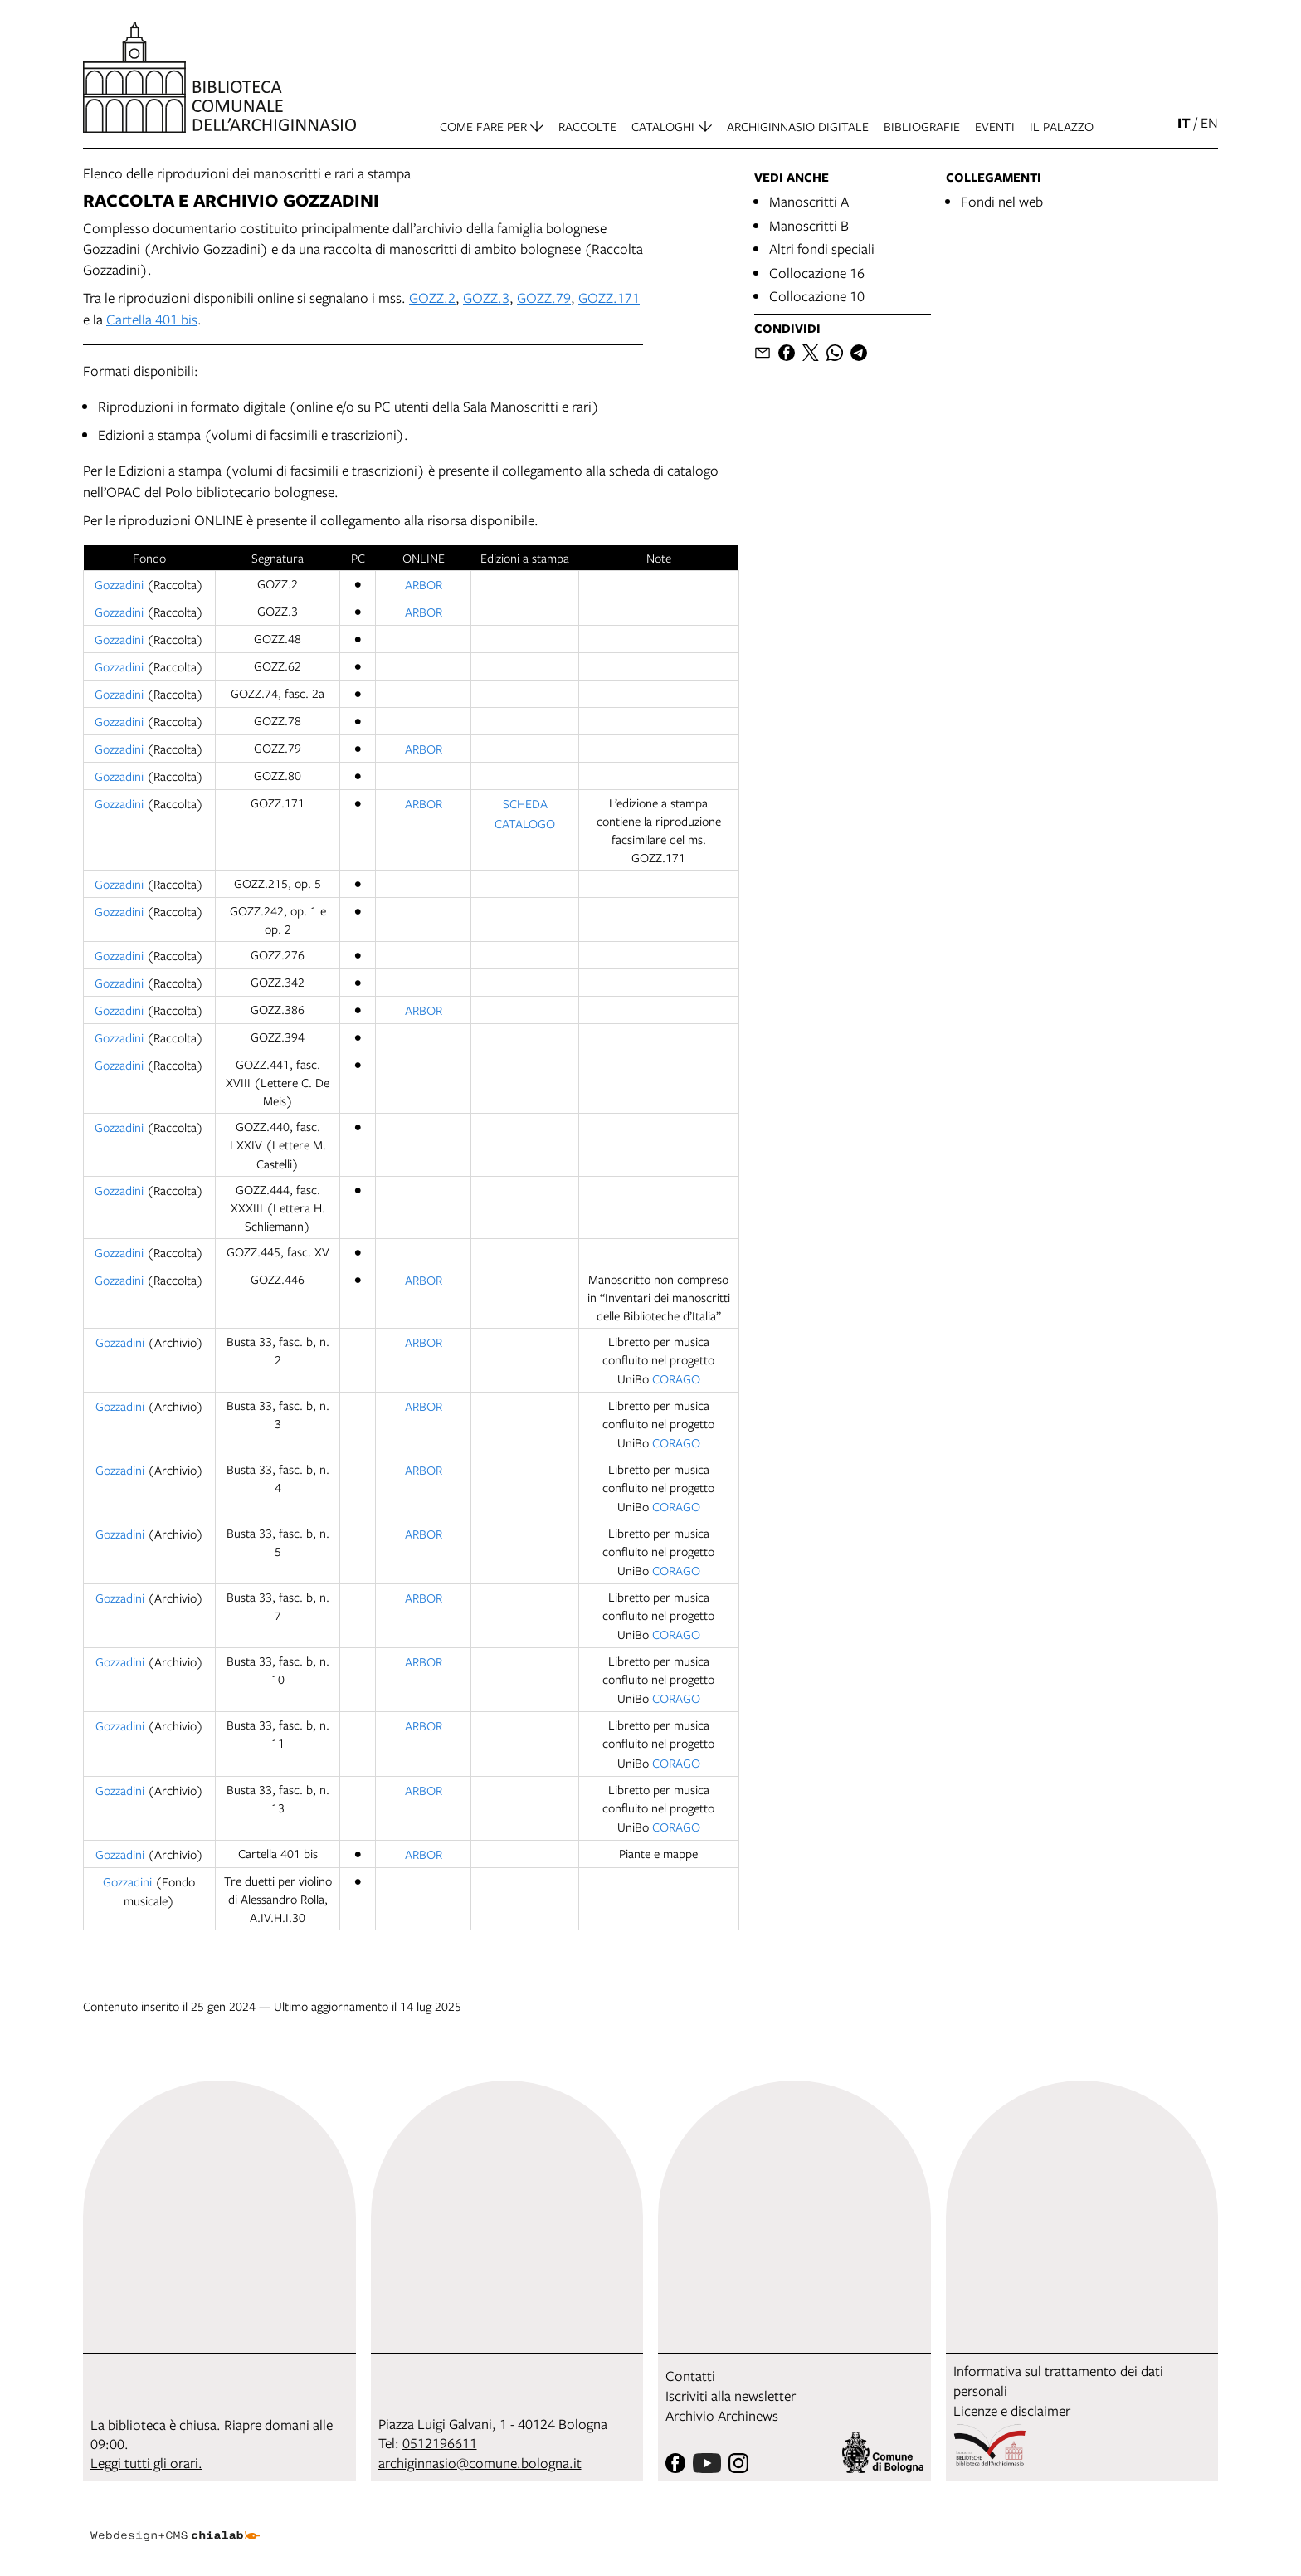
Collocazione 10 (817, 295)
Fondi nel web (1002, 201)
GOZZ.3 (486, 297)
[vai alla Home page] (219, 77)
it (1184, 122)
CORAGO (676, 1378)
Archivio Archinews (721, 2415)
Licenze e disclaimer (1011, 2410)
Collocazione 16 (817, 272)
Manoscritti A (809, 201)
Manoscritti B (809, 225)
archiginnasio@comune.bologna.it (480, 2462)
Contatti (690, 2375)
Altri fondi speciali (822, 248)
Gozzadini (119, 584)
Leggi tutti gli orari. (146, 2462)
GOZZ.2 (432, 297)
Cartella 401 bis (151, 319)
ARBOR (423, 584)
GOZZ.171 (609, 297)
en (1209, 122)
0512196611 (439, 2442)
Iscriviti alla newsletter (730, 2395)
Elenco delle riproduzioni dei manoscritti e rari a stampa (247, 173)
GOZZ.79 (544, 297)
